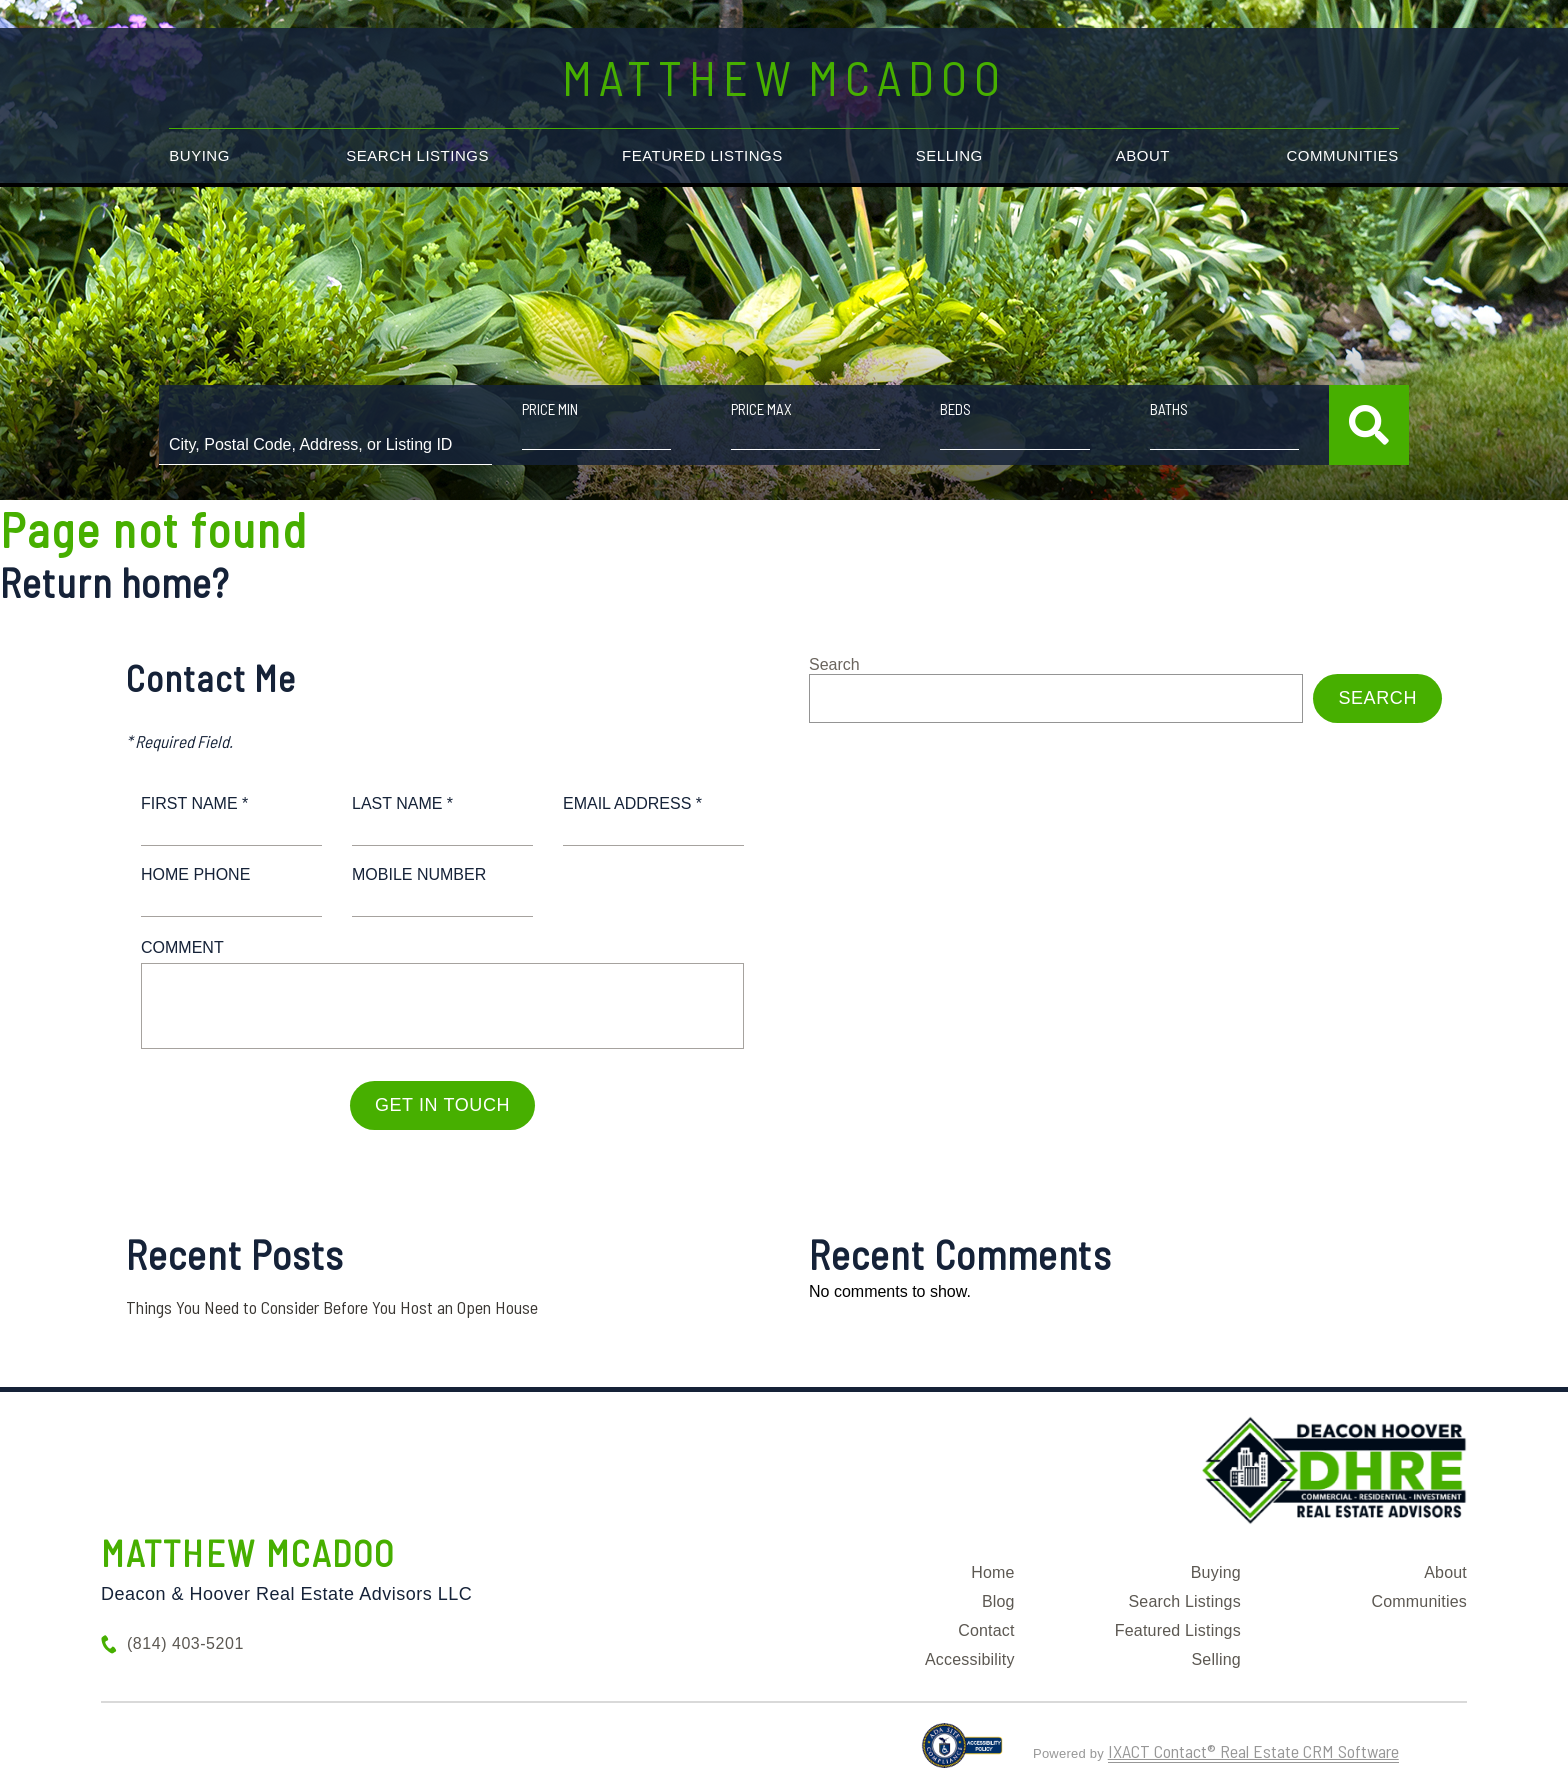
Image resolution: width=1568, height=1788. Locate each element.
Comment (182, 947)
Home (992, 1572)
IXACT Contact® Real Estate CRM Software (1253, 1751)
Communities (1343, 155)
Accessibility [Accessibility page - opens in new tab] (970, 1659)
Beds (955, 409)
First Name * (194, 803)
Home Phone (195, 874)
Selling (949, 155)
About (1143, 155)
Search (834, 664)
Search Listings (417, 155)
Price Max (761, 409)
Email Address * (632, 803)
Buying (199, 155)
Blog (998, 1601)
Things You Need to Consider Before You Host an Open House (332, 1307)
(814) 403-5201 (185, 1643)
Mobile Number (419, 874)
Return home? (114, 582)
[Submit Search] (1369, 425)
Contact (986, 1630)
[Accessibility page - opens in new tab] (962, 1754)
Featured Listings (702, 155)
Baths (1169, 409)
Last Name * (402, 803)
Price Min (550, 409)
